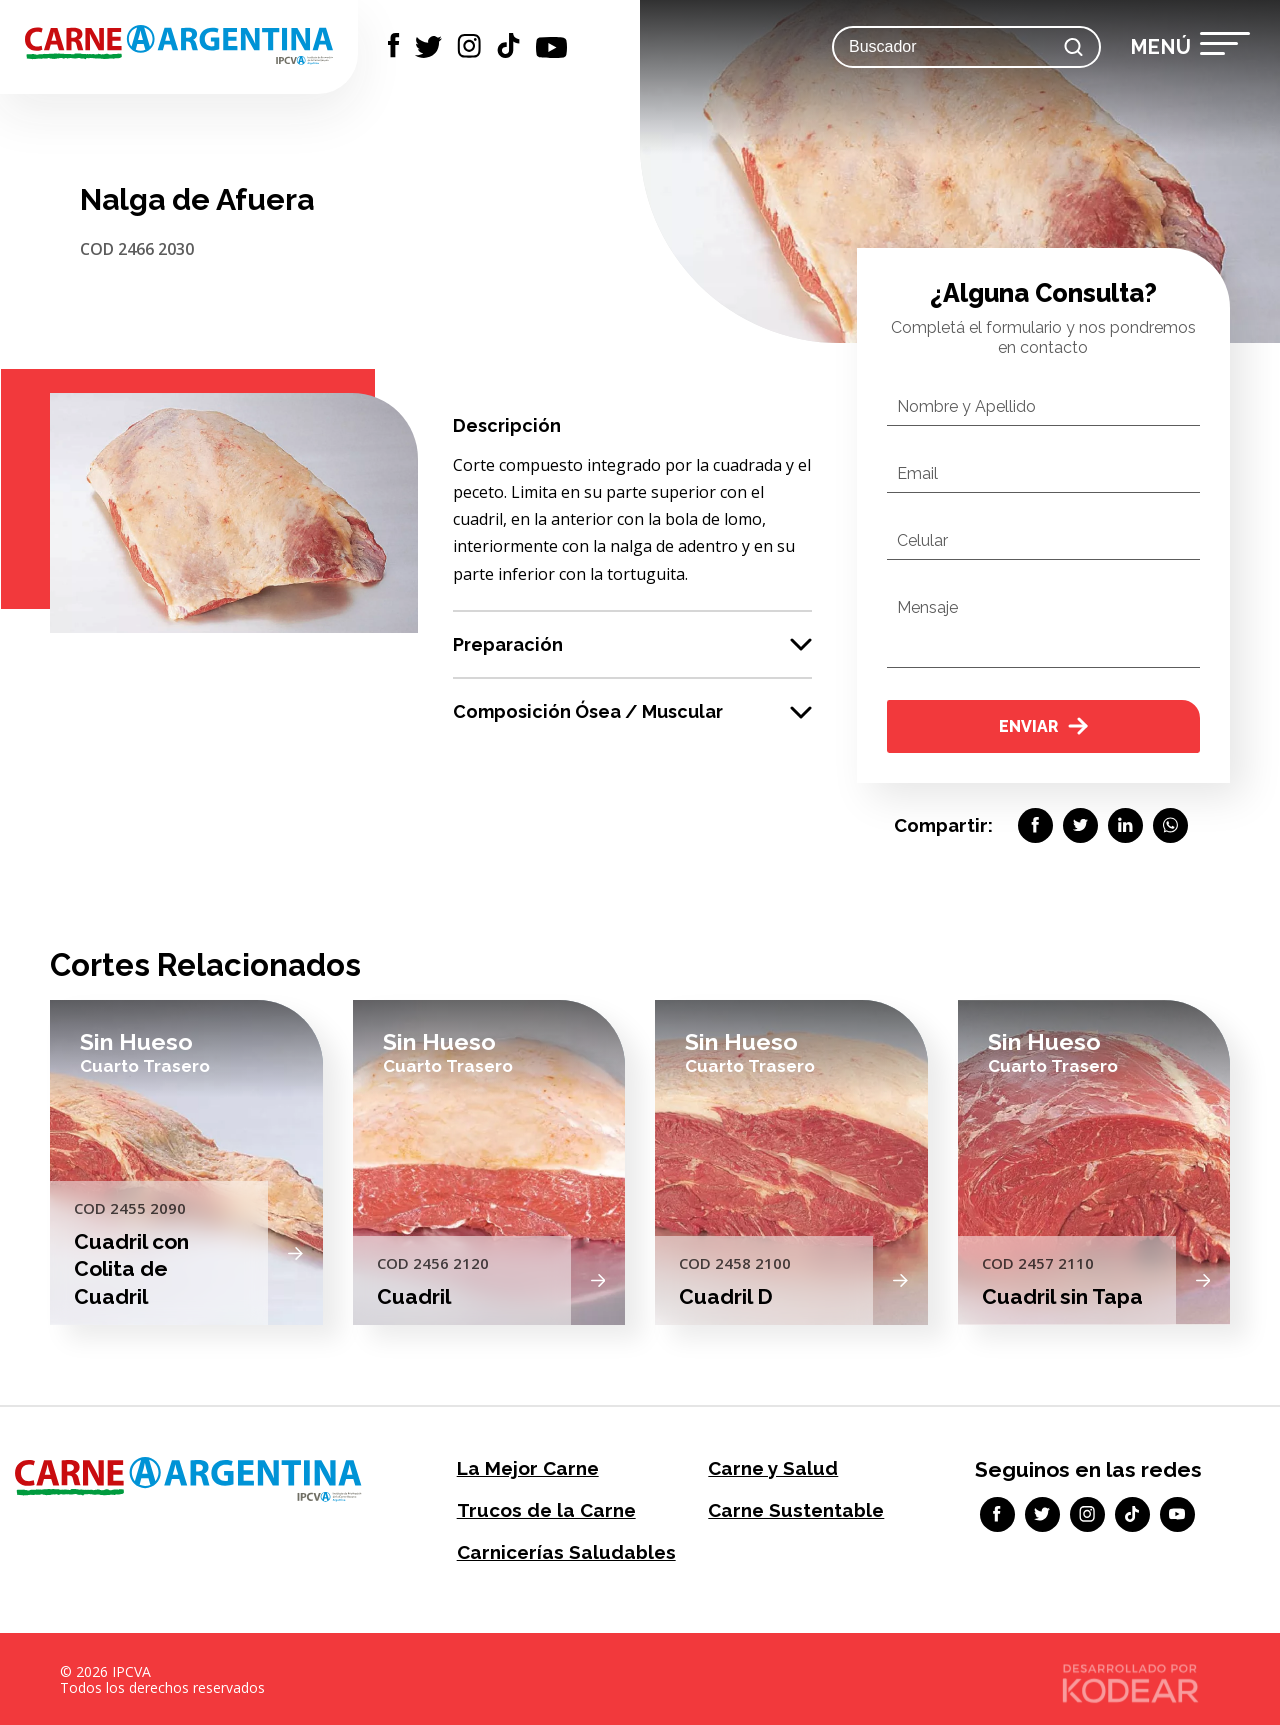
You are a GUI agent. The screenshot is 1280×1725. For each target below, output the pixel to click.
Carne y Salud (769, 1467)
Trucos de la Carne (541, 1508)
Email (917, 473)
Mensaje (927, 607)
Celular (922, 540)
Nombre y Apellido (966, 406)
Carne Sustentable (792, 1508)
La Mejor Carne (524, 1467)
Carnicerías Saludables (560, 1549)
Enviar (1043, 726)
